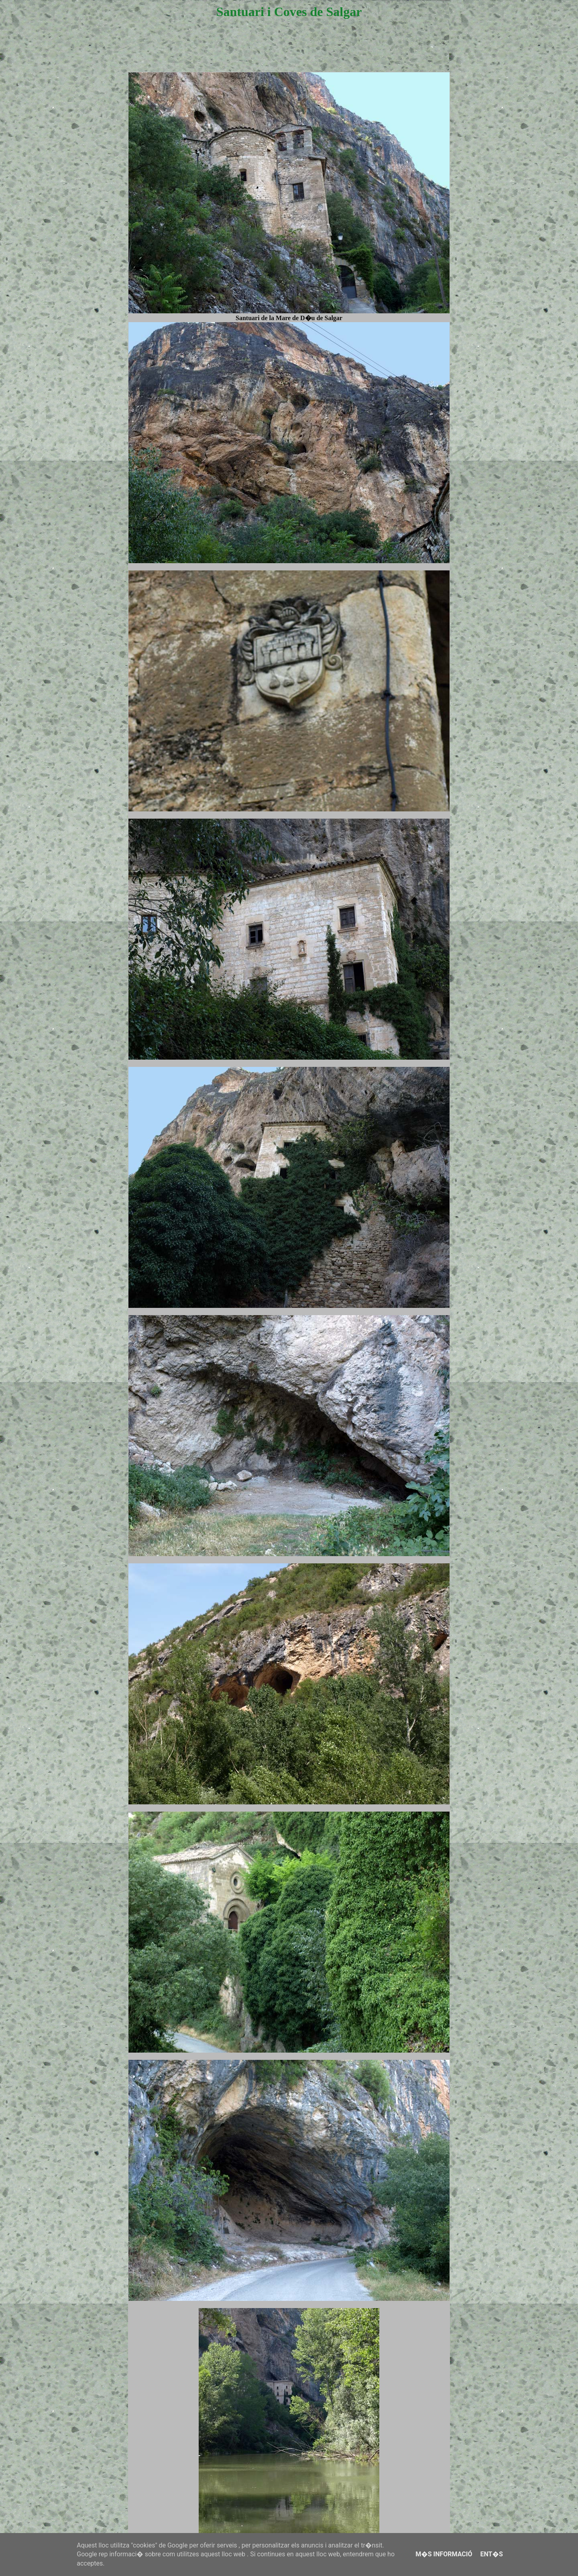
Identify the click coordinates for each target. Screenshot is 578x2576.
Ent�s (491, 2554)
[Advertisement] (289, 53)
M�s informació (443, 2554)
